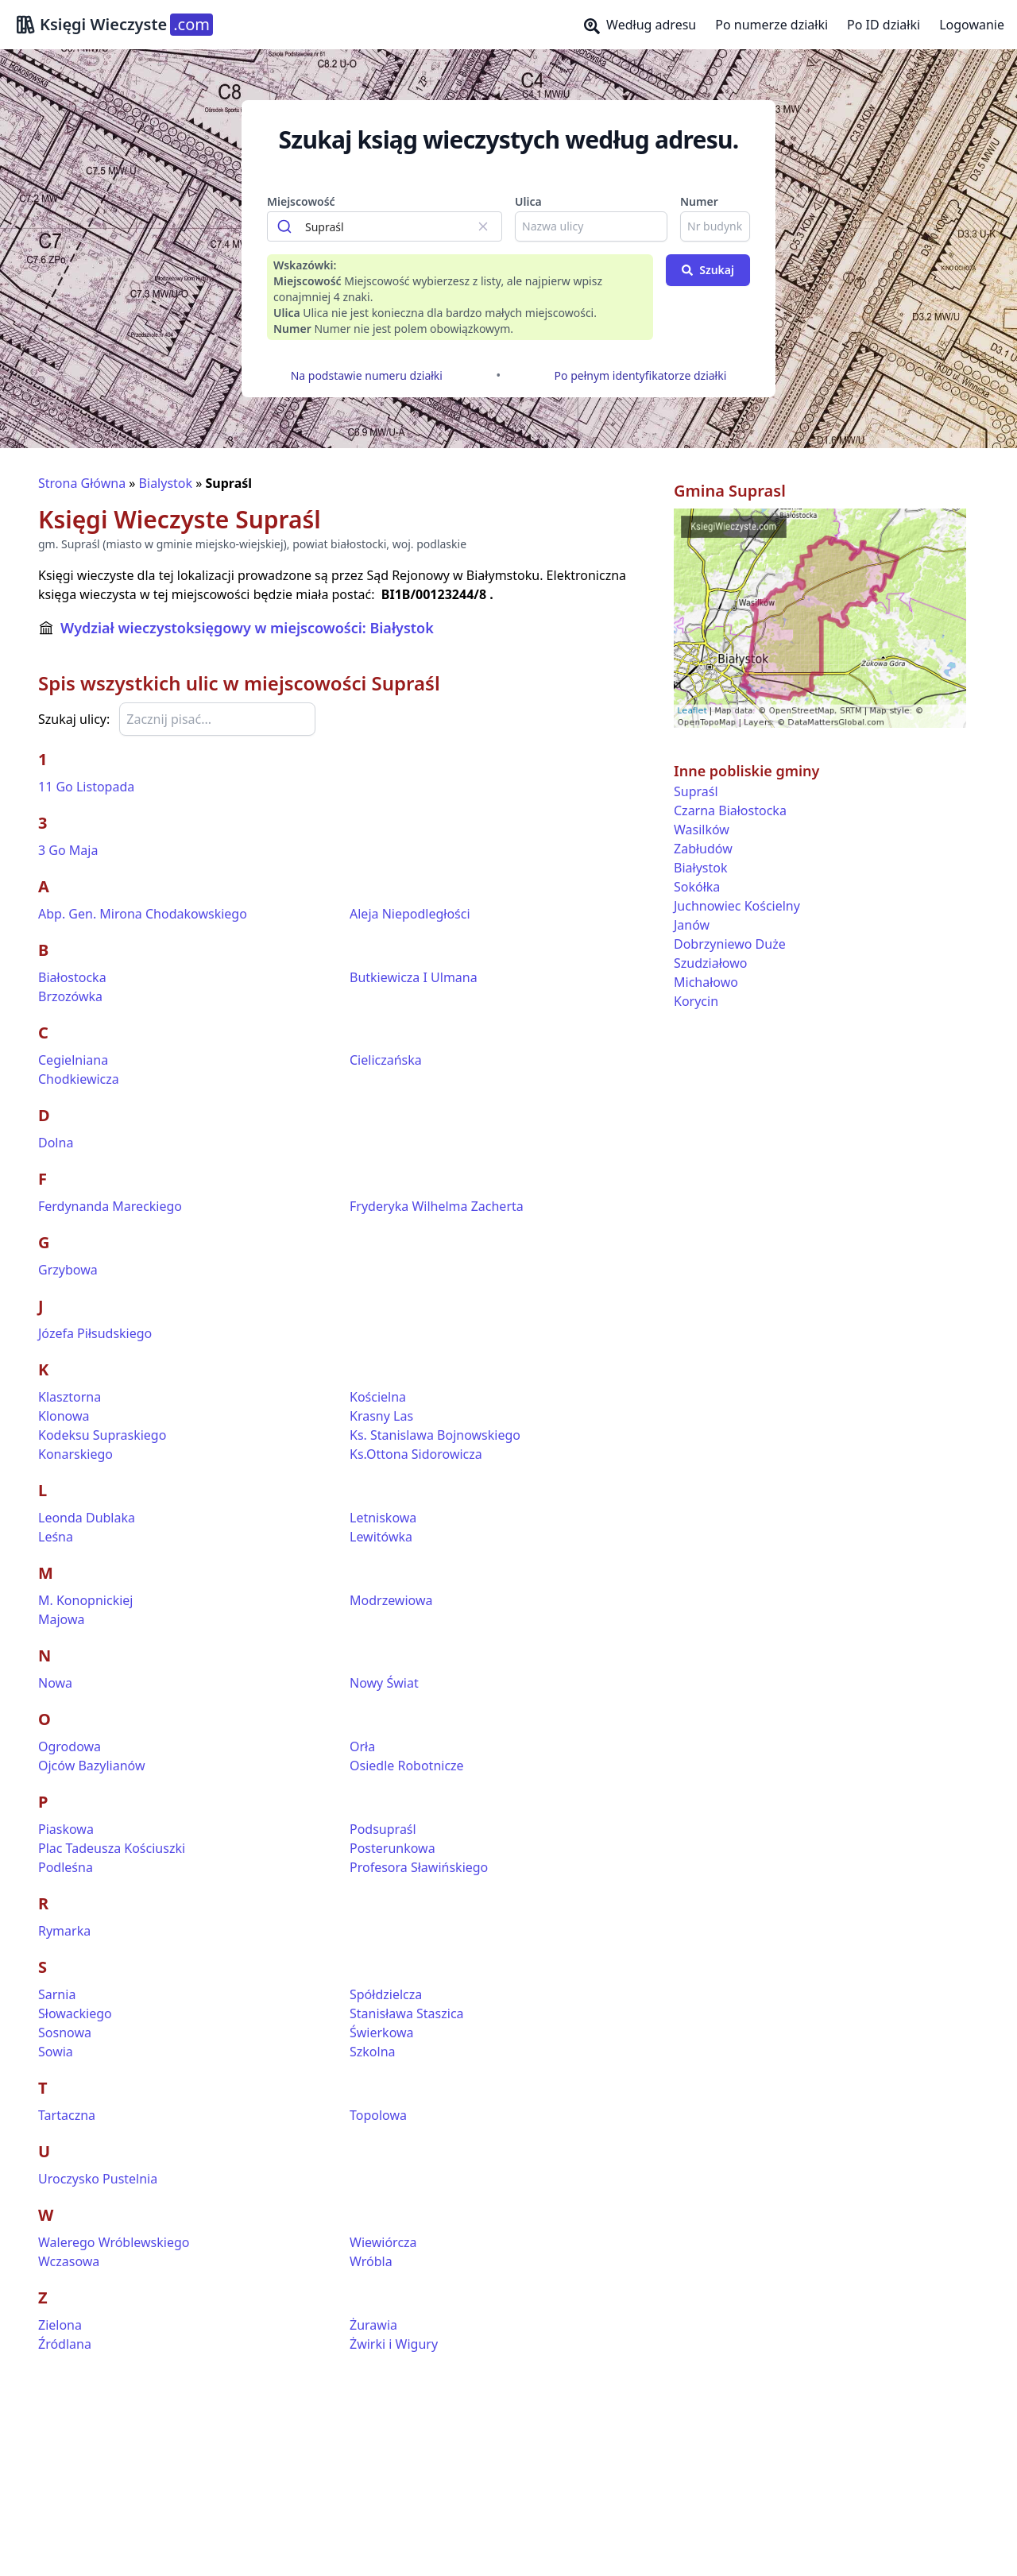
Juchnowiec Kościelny (737, 906)
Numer (699, 201)
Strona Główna (82, 483)
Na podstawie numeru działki (367, 375)
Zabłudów (703, 848)
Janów (692, 925)
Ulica (528, 201)
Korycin (696, 1001)
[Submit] (286, 226)
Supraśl (696, 791)
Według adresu (640, 25)
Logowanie (971, 24)
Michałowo (706, 982)
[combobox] (384, 226)
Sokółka (697, 886)
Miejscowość (301, 201)
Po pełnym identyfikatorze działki (641, 375)
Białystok (700, 867)
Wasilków (701, 829)
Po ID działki (883, 24)
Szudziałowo (710, 963)
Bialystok (165, 483)
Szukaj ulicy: (74, 719)
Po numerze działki (771, 24)
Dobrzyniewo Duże (730, 944)
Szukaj (708, 269)
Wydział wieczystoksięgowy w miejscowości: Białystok (247, 627)
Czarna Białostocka (730, 810)
